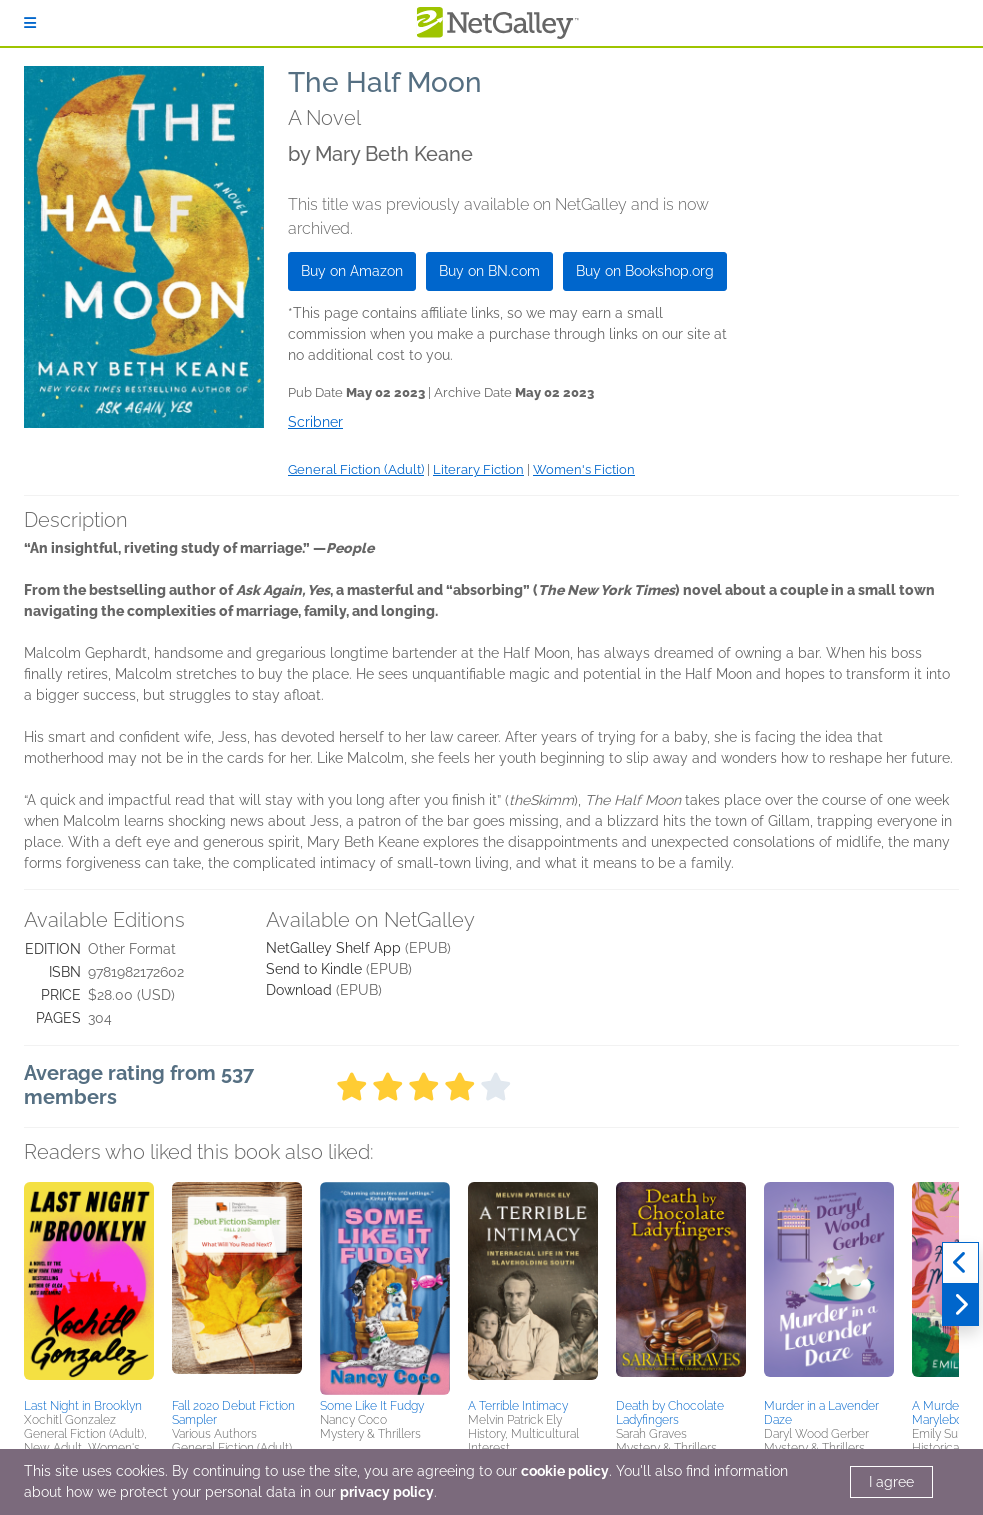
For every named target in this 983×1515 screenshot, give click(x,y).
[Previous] (960, 1263)
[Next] (960, 1305)
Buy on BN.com (489, 271)
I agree (891, 1482)
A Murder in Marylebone (944, 1413)
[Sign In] (30, 23)
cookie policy (565, 1471)
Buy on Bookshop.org (645, 271)
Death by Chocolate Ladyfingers (670, 1413)
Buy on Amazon (352, 271)
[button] (89, 1287)
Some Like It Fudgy (372, 1406)
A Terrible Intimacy (518, 1406)
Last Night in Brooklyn (83, 1406)
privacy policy (387, 1492)
